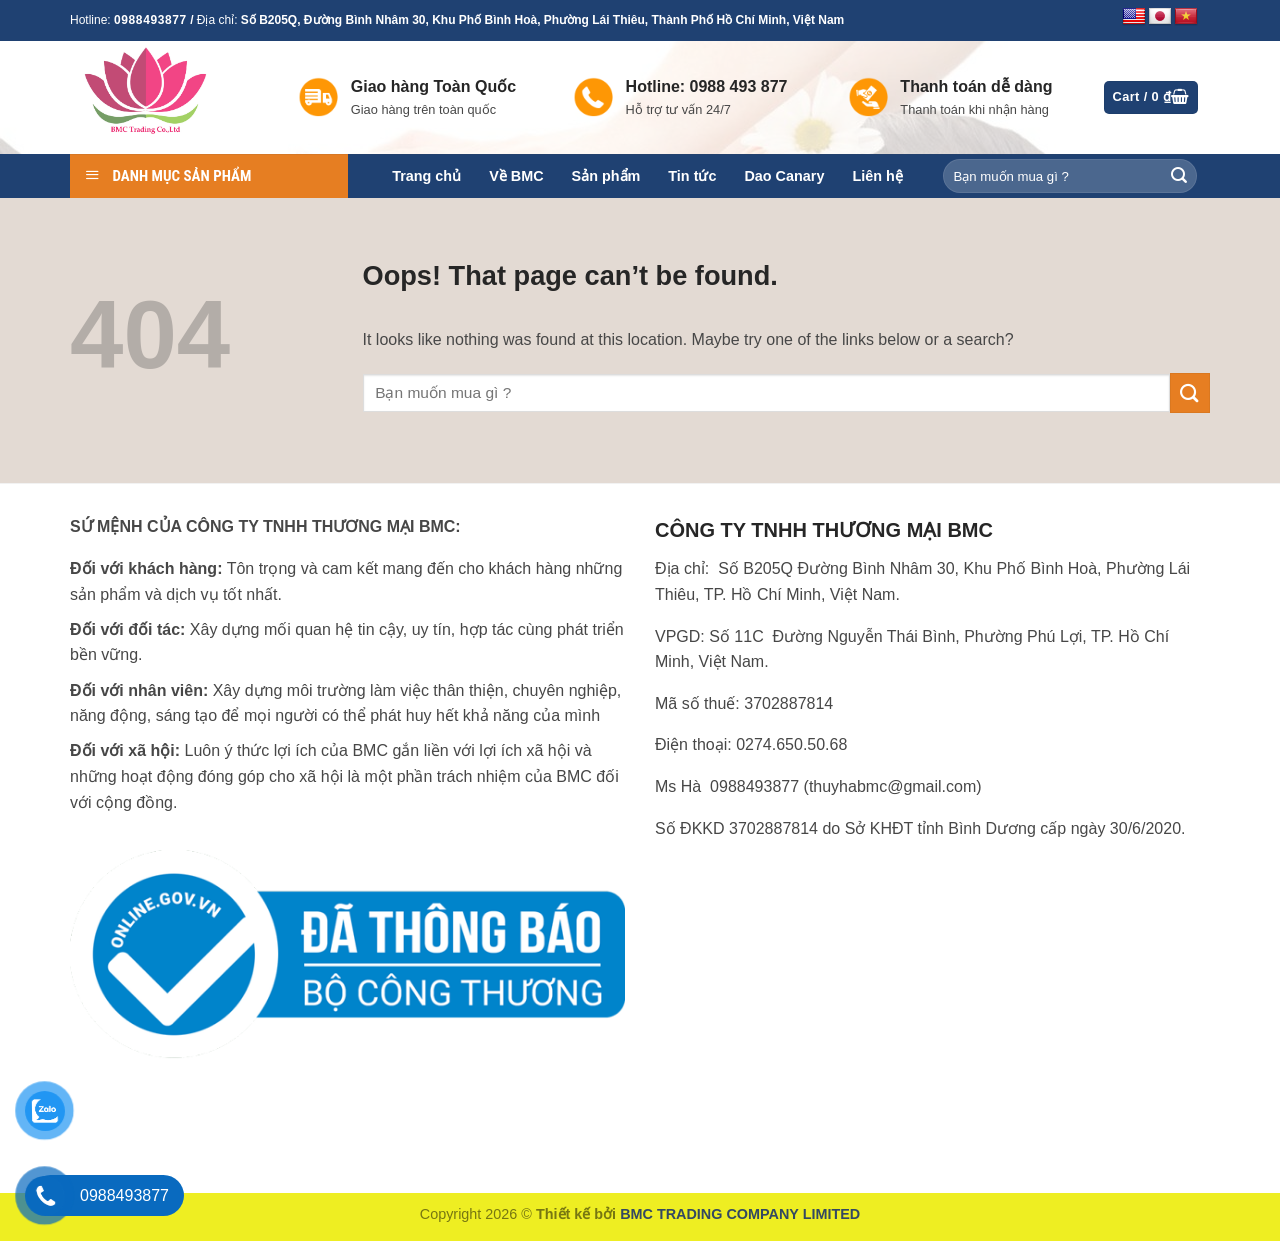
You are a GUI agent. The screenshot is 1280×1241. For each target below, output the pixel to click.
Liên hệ (877, 176)
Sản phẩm (606, 176)
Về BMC (516, 176)
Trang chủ (426, 176)
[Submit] (1179, 176)
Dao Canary (784, 176)
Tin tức (692, 176)
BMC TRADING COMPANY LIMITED (740, 1214)
